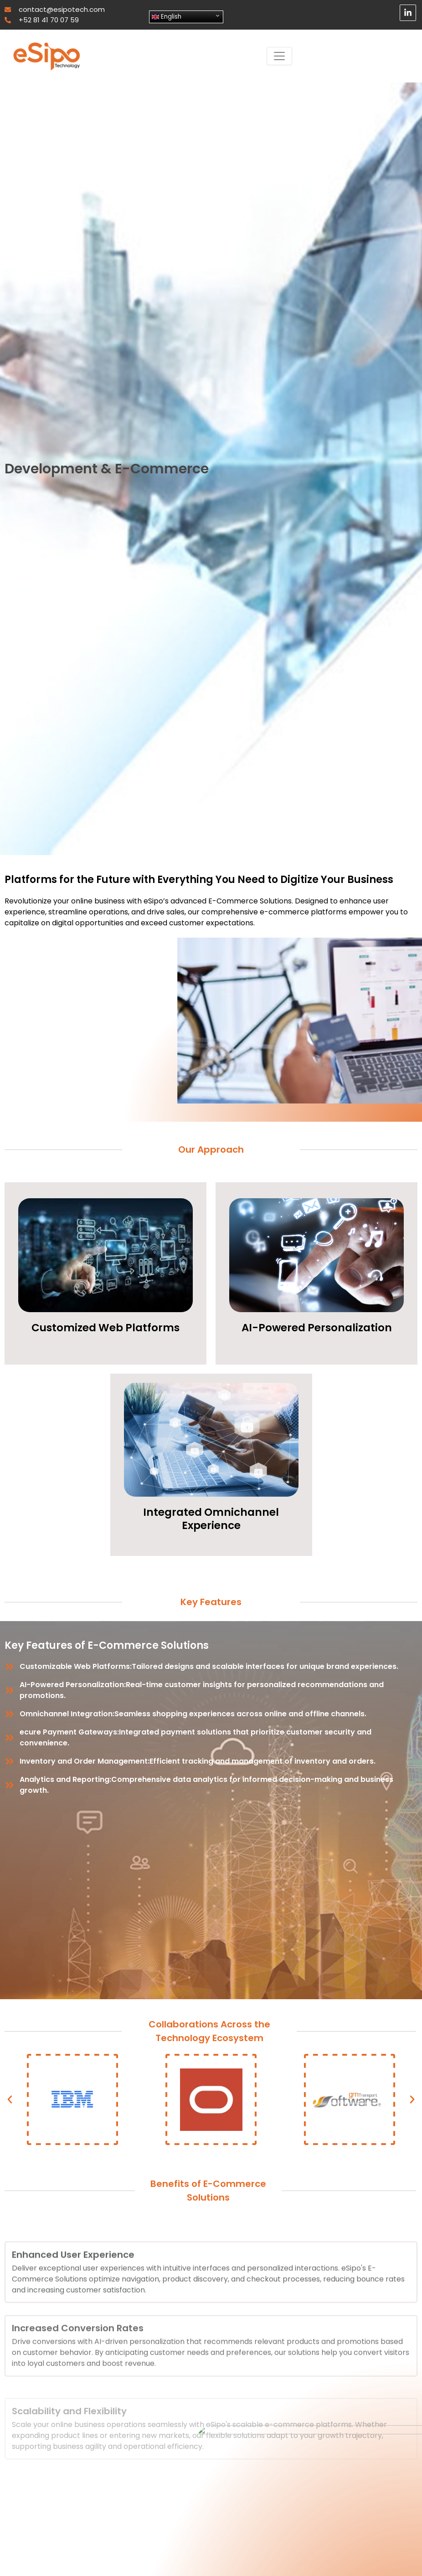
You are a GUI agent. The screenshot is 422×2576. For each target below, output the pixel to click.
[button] (10, 2099)
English (166, 16)
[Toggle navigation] (279, 56)
